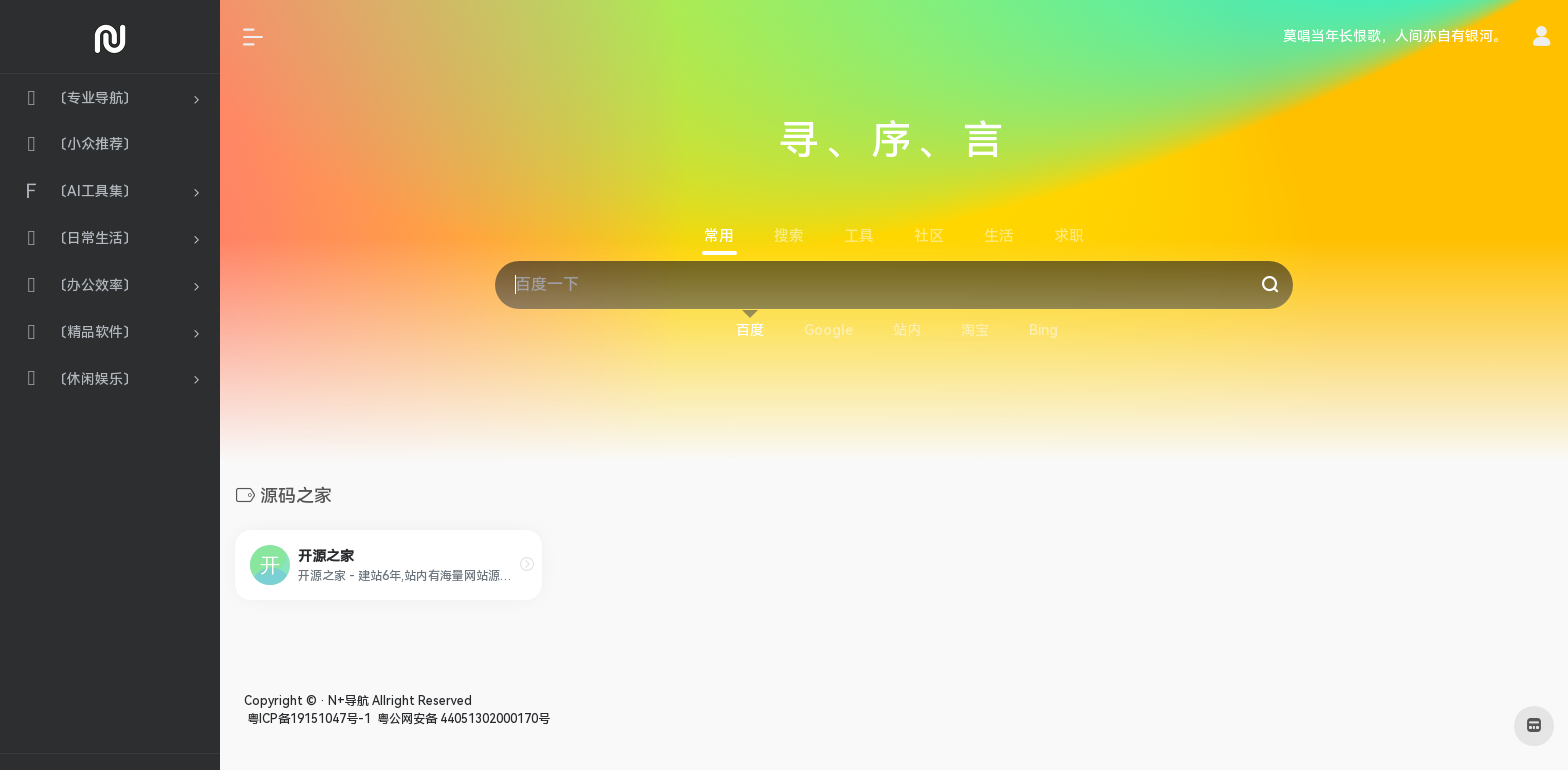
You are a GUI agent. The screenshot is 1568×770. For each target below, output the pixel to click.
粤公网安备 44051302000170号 (462, 719)
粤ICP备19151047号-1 (307, 719)
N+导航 (348, 701)
